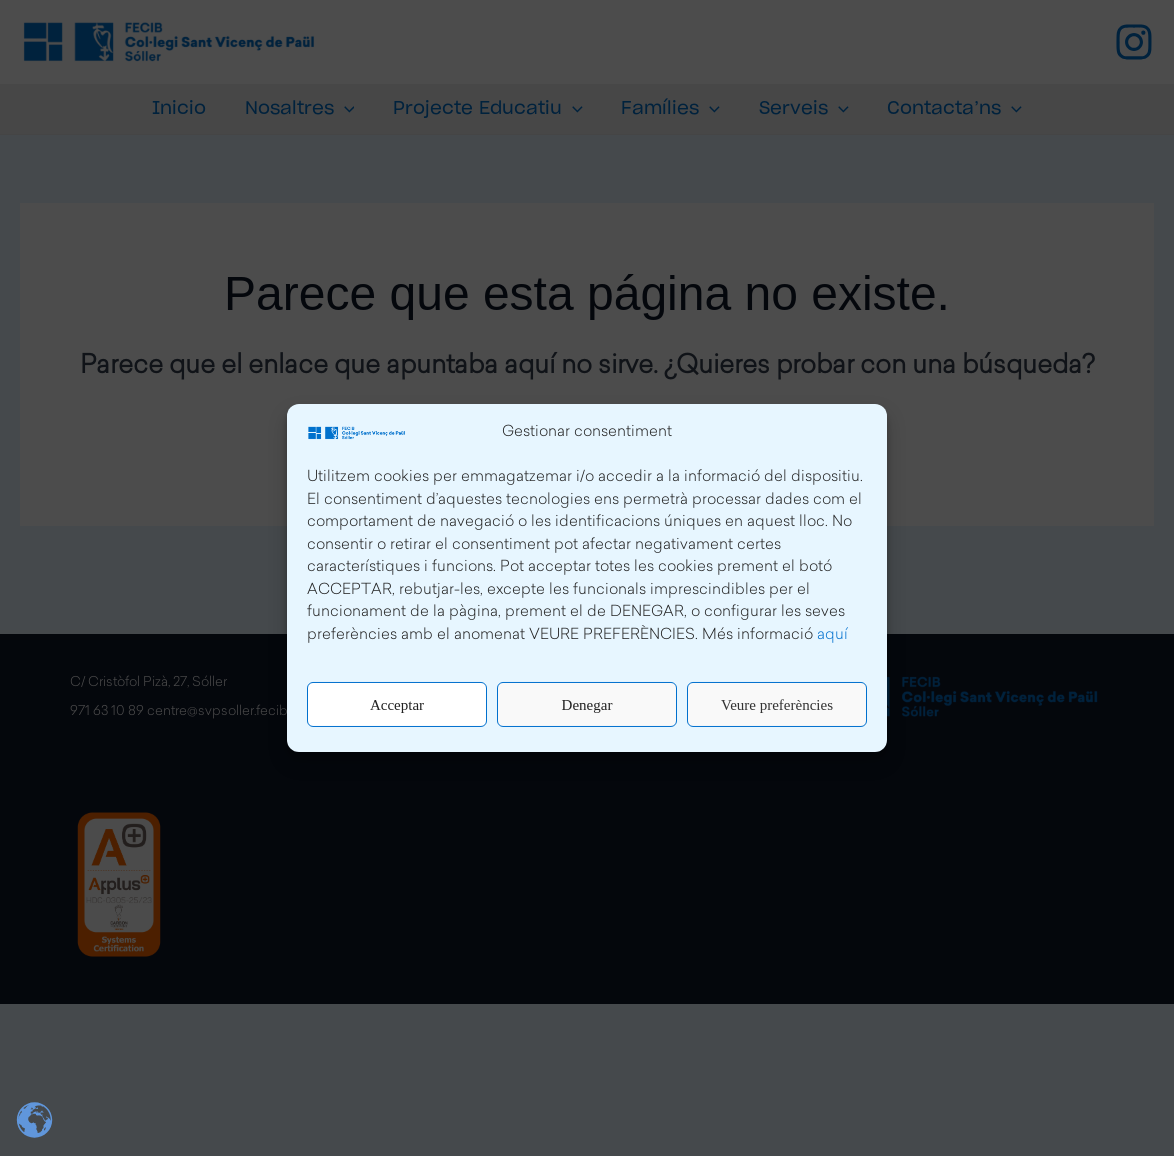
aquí (832, 635)
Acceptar (397, 705)
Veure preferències (777, 705)
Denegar (587, 705)
